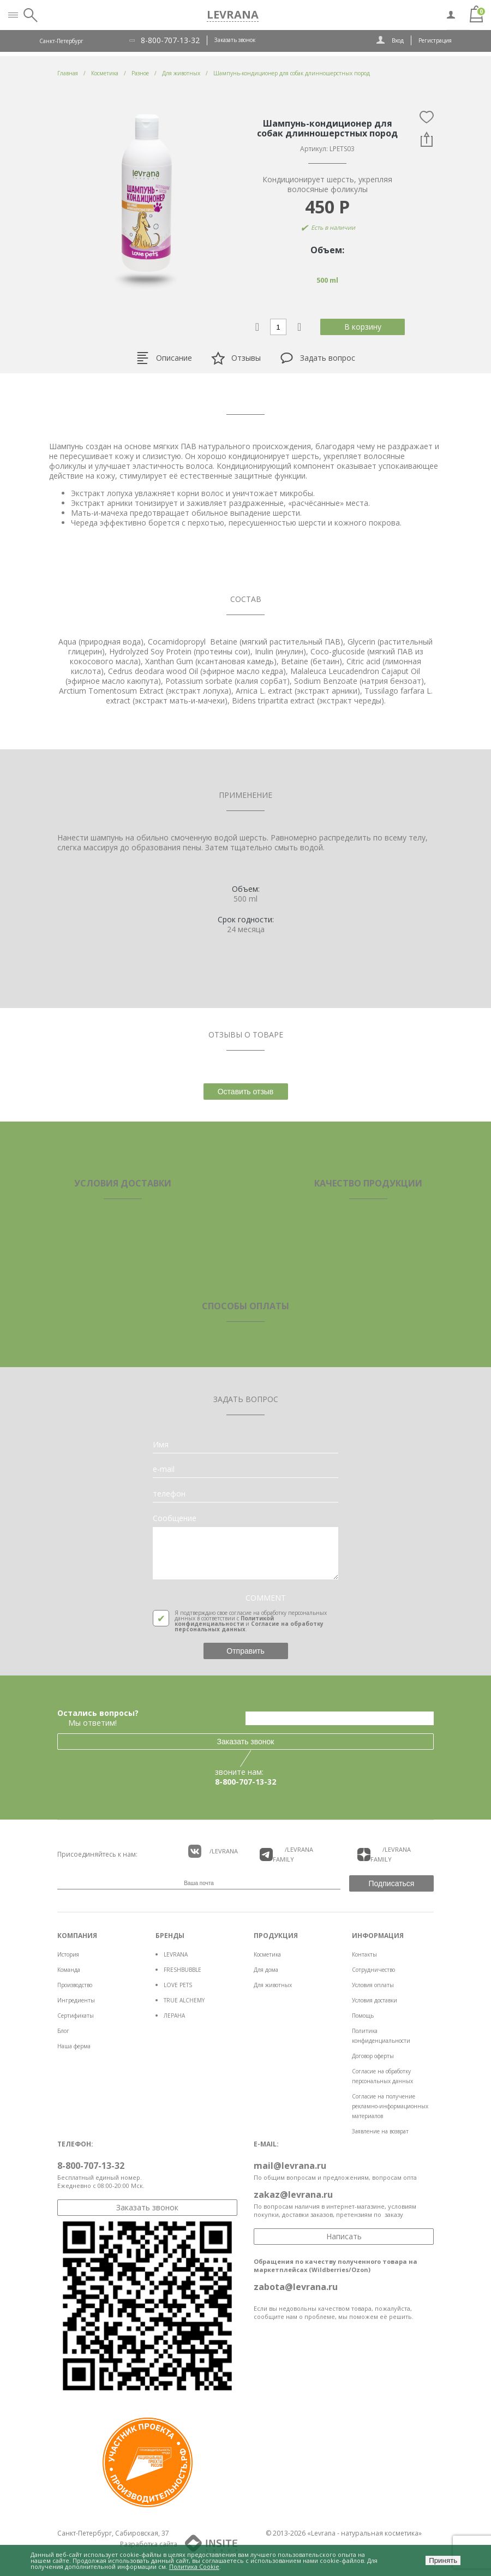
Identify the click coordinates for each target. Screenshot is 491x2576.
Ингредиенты (76, 2000)
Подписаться (392, 1883)
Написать (344, 2236)
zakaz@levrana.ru (293, 2194)
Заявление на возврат (380, 2131)
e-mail (164, 1469)
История (68, 1954)
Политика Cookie (194, 2566)
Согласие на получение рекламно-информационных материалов (390, 2106)
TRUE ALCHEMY (184, 2000)
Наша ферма (74, 2046)
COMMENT (266, 1598)
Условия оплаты (373, 1985)
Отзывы (236, 358)
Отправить (245, 1651)
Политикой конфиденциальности (224, 1620)
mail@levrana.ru (290, 2165)
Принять (443, 2560)
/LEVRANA (213, 1851)
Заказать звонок (234, 40)
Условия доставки (374, 2000)
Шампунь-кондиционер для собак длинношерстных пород (291, 73)
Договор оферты (373, 2056)
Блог (63, 2031)
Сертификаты (75, 2015)
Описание (164, 358)
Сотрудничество (373, 1969)
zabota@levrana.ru (296, 2287)
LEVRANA (176, 1954)
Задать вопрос (317, 358)
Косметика (267, 1954)
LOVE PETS (178, 1985)
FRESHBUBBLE (182, 1969)
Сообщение (174, 1518)
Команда (68, 1969)
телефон (169, 1494)
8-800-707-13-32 (170, 40)
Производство (74, 1985)
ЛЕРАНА (174, 2015)
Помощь (363, 2015)
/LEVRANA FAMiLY (286, 1854)
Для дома (266, 1969)
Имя (161, 1445)
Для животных (273, 1985)
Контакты (364, 1954)
